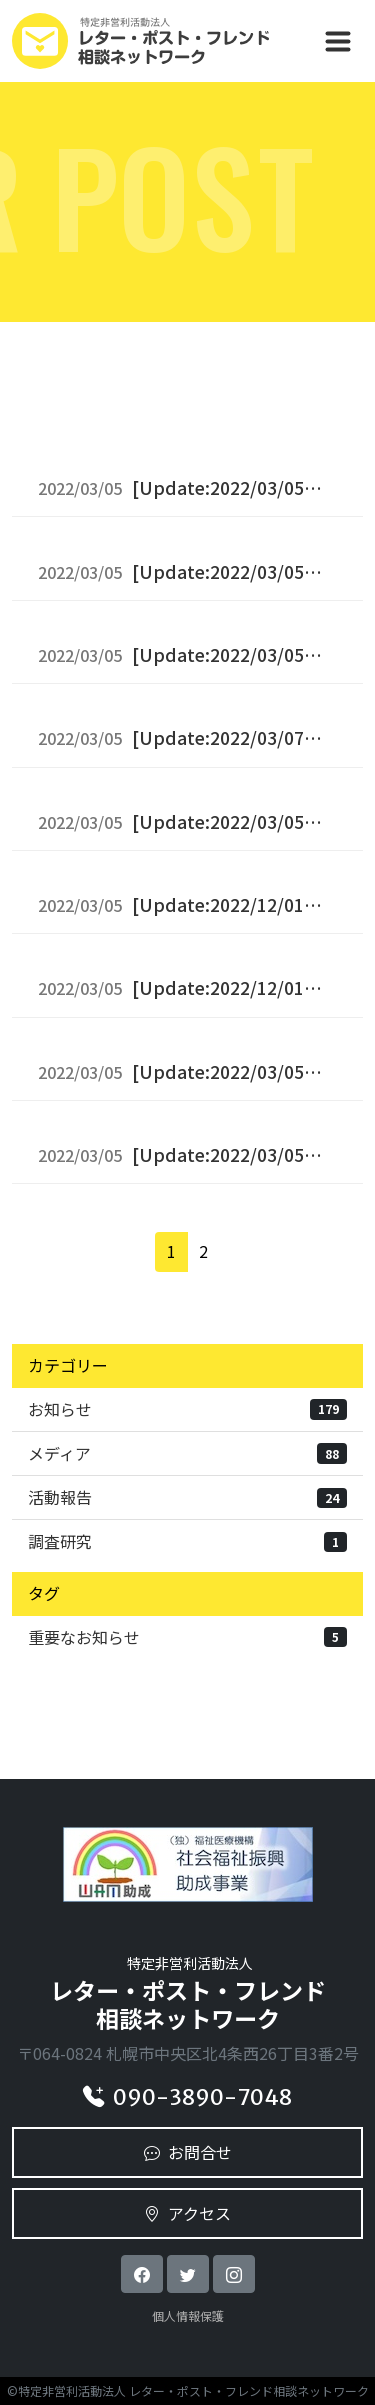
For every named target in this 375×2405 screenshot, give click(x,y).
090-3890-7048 (187, 2097)
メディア (187, 1453)
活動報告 (187, 1497)
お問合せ (188, 2152)
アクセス (187, 2213)
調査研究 (187, 1541)
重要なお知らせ (187, 1637)
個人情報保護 (188, 2315)
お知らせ (187, 1409)
